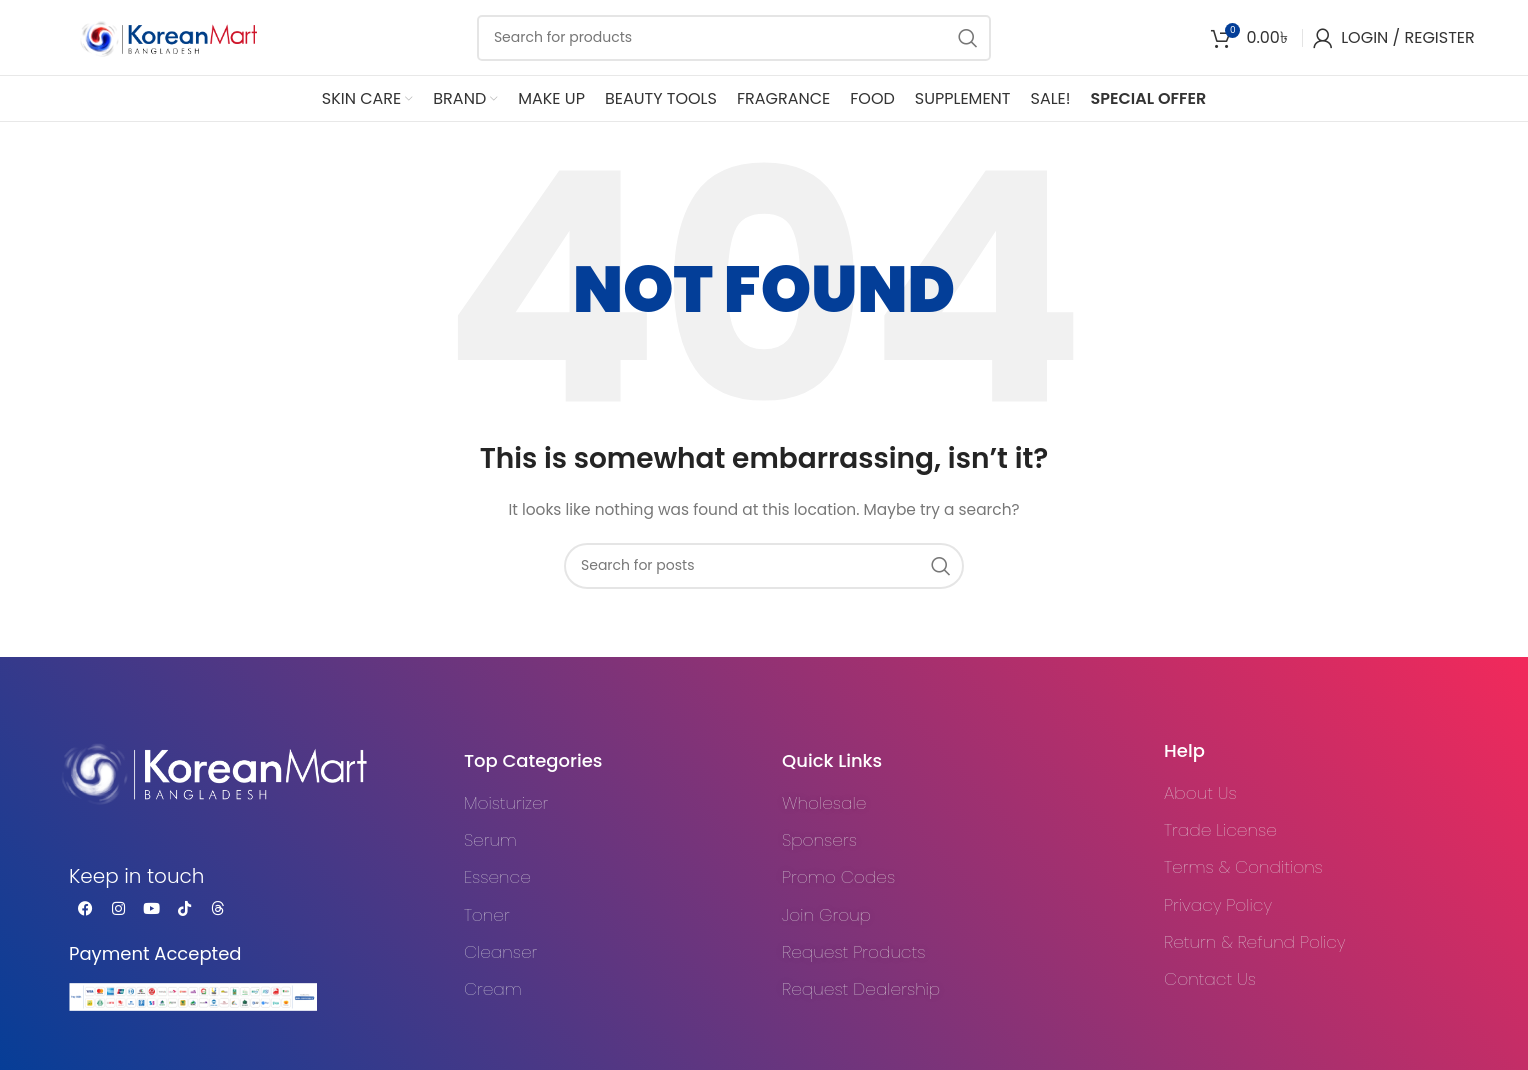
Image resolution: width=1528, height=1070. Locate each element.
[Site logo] (155, 36)
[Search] (734, 38)
